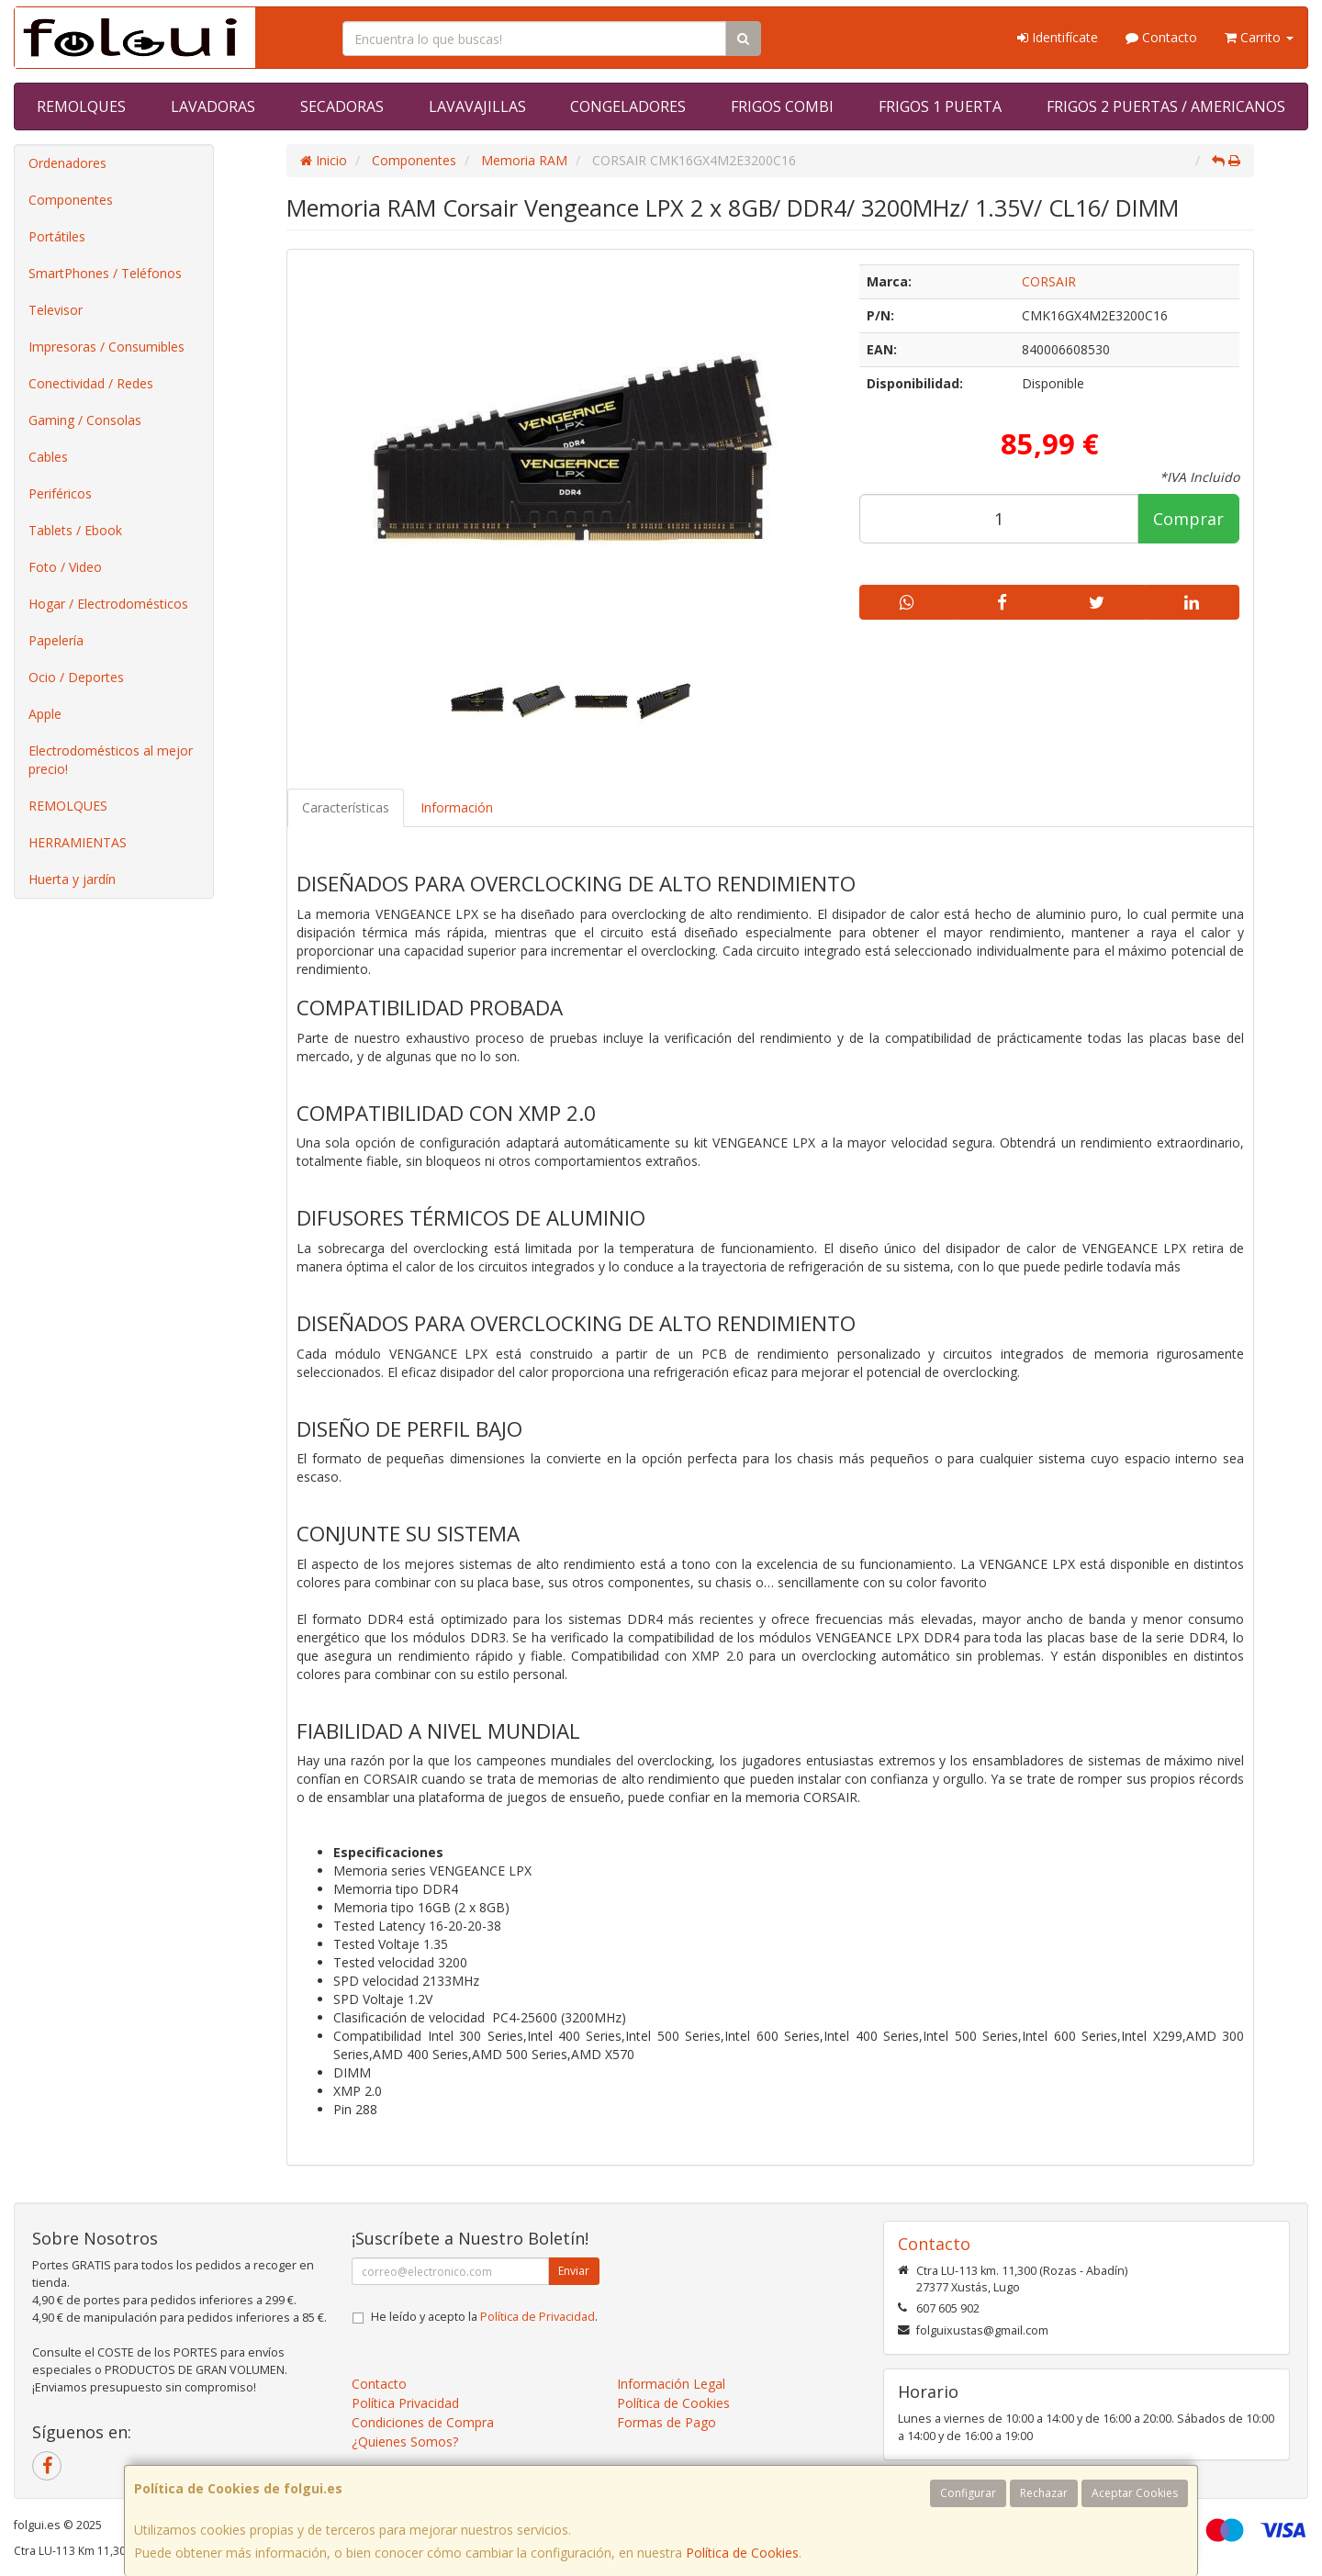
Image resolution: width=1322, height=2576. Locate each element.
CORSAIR (1049, 281)
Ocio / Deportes (76, 677)
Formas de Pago (666, 2422)
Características (345, 807)
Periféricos (60, 493)
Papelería (56, 640)
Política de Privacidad (537, 2316)
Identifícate (1057, 37)
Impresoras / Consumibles (106, 346)
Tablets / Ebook (75, 530)
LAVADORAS (213, 106)
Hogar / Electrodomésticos (108, 603)
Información (456, 807)
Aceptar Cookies (1135, 2493)
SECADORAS (342, 106)
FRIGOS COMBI (782, 106)
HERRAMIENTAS (77, 842)
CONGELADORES (628, 106)
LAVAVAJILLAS (477, 106)
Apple (45, 713)
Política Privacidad (405, 2403)
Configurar (968, 2493)
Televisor (55, 310)
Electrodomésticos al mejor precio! (110, 760)
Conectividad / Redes (90, 383)
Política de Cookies (742, 2552)
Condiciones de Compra (423, 2422)
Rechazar (1044, 2493)
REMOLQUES (81, 106)
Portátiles (56, 236)
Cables (48, 456)
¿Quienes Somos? (405, 2441)
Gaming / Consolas (84, 420)
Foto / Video (65, 567)
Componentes (70, 199)
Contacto (1161, 37)
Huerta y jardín (72, 879)
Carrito (1259, 37)
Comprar (1188, 519)
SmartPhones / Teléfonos (105, 273)
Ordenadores (67, 163)
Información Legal (671, 2383)
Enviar (573, 2271)
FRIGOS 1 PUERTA (940, 106)
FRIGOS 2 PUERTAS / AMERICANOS (1166, 106)
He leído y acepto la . (484, 2316)
